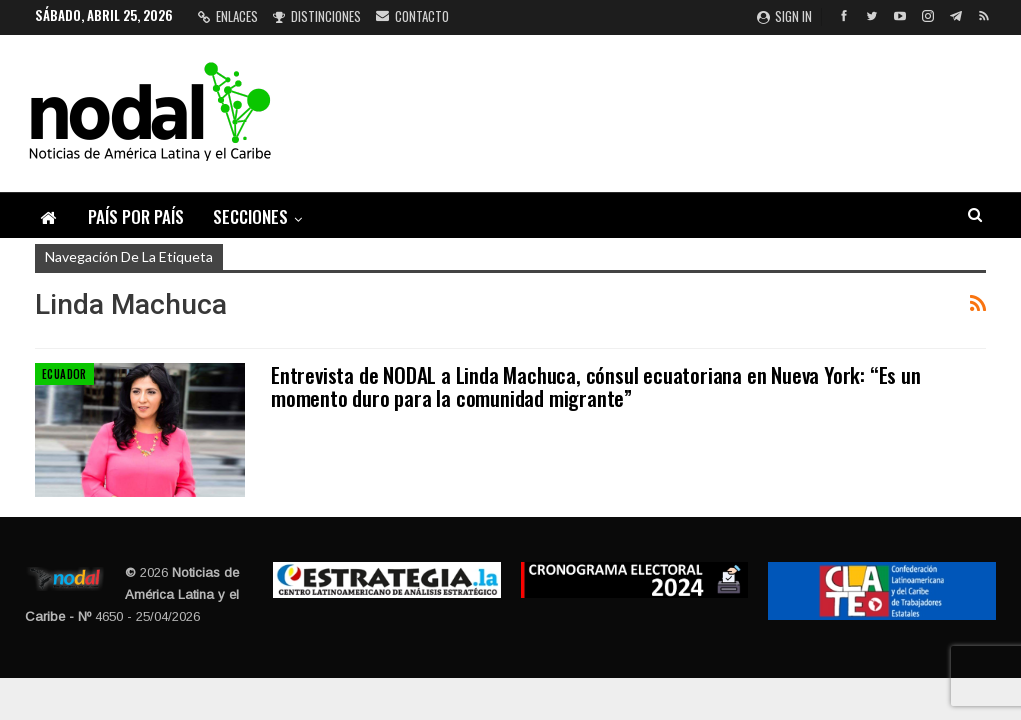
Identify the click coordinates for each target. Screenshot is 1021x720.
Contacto (412, 16)
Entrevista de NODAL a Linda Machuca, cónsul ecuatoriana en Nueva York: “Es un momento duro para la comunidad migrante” (596, 386)
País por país (136, 216)
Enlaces (228, 16)
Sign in (784, 16)
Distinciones (317, 16)
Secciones (250, 216)
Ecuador (64, 374)
